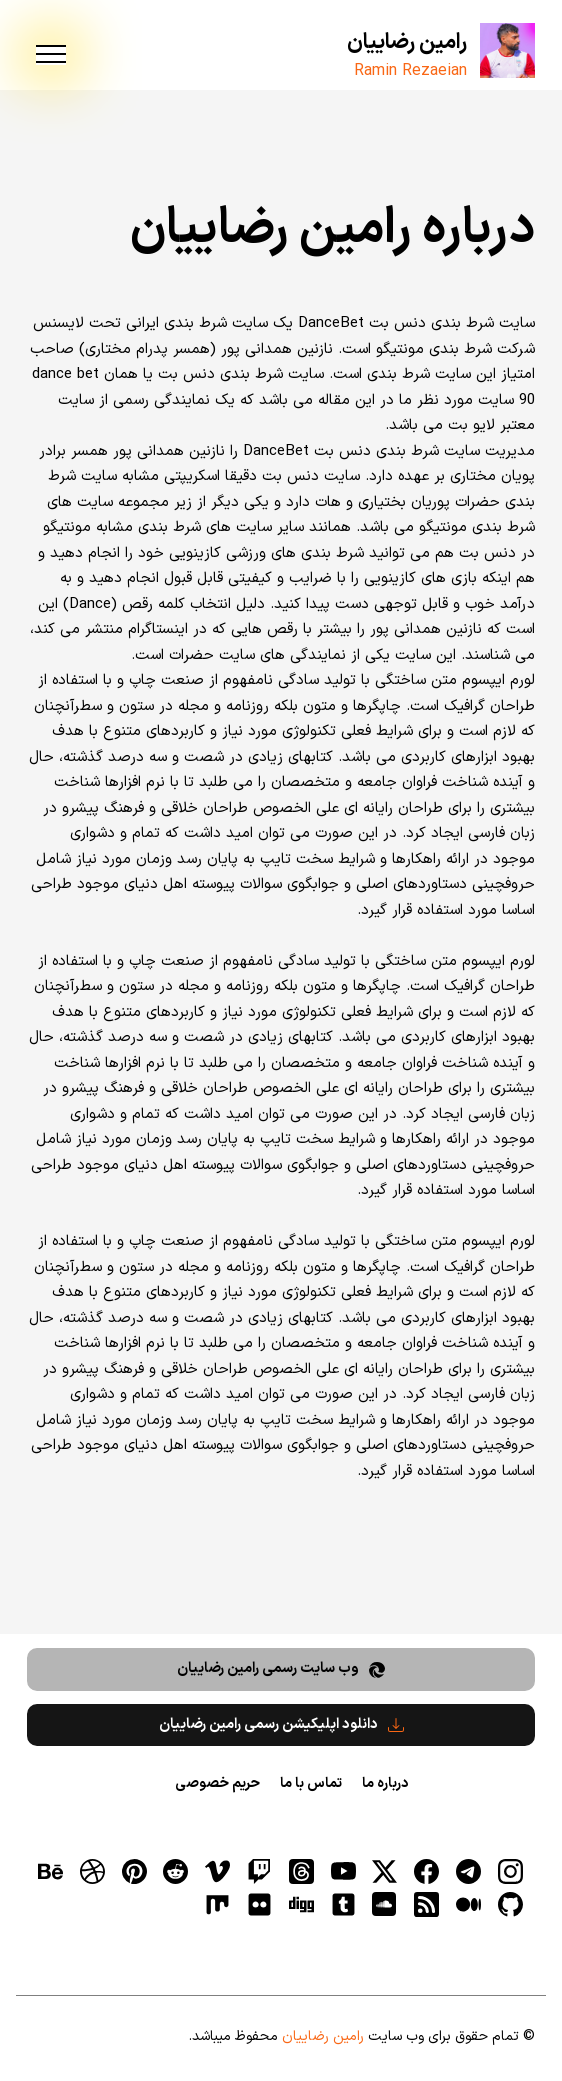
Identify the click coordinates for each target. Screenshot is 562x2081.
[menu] (51, 55)
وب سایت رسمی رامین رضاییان (281, 1668)
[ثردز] (301, 1872)
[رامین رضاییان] (507, 50)
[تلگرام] (468, 1872)
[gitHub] (510, 1904)
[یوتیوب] (343, 1872)
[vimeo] (218, 1872)
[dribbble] (92, 1872)
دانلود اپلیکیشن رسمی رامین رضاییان (281, 1724)
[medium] (468, 1904)
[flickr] (259, 1904)
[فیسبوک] (427, 1872)
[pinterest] (134, 1872)
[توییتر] (385, 1872)
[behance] (50, 1872)
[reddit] (176, 1872)
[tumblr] (343, 1904)
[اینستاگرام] (510, 1872)
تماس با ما (311, 1783)
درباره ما (385, 1783)
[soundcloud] (385, 1904)
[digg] (301, 1904)
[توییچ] (259, 1872)
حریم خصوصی (217, 1783)
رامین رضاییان (407, 43)
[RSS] (427, 1904)
